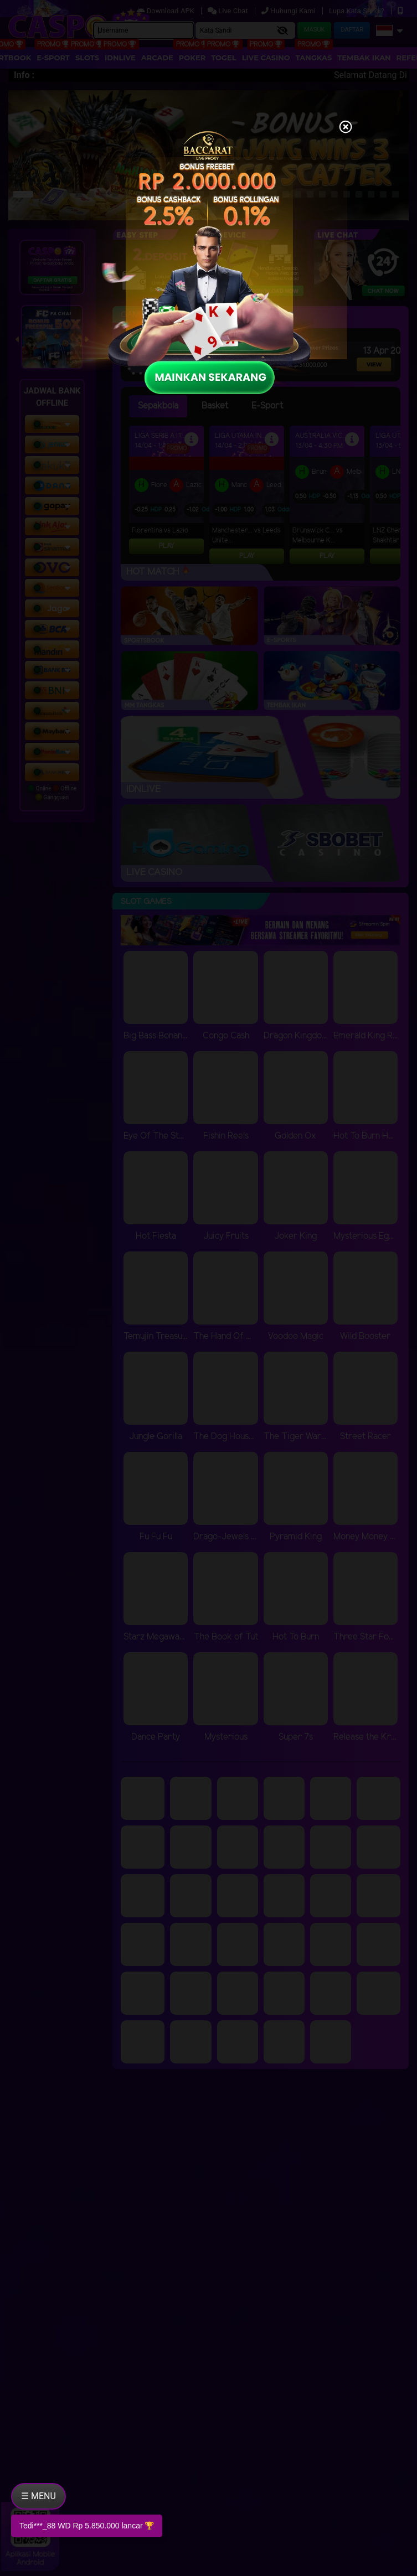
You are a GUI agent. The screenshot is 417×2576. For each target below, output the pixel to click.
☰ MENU (38, 2496)
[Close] (345, 128)
